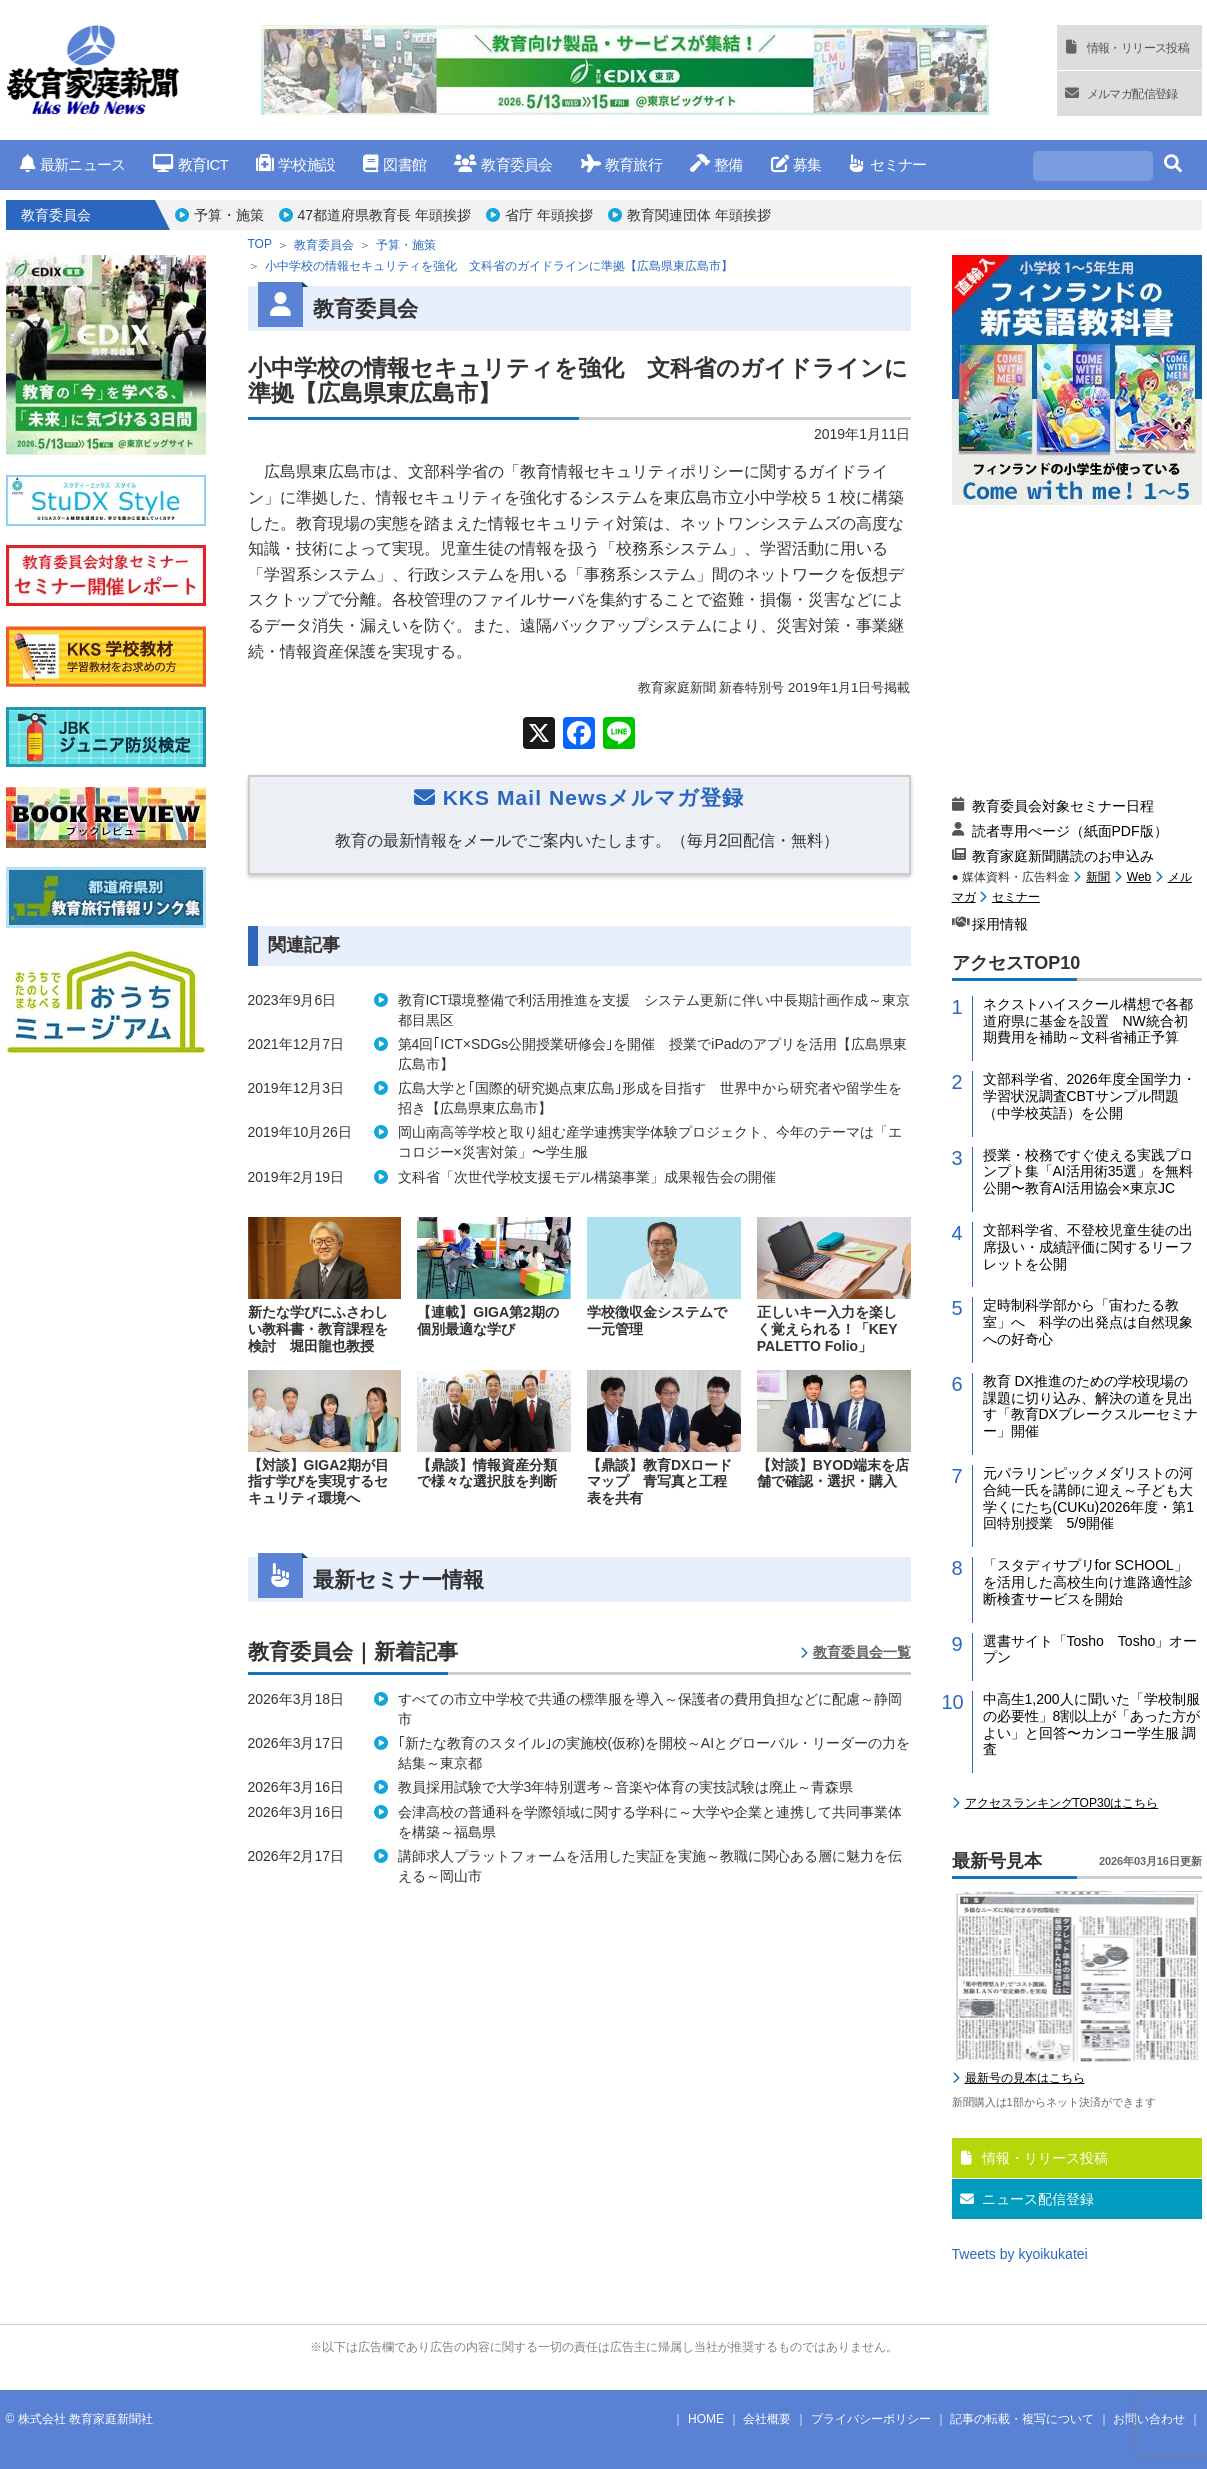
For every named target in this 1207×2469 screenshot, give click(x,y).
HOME (706, 2419)
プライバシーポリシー (871, 2419)
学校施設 (295, 164)
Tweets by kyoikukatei (1020, 2254)
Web (1139, 877)
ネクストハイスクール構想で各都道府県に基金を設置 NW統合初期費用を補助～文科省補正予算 (1088, 1021)
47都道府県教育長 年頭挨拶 (384, 215)
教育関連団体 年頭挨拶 (699, 215)
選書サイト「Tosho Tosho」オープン (1090, 1649)
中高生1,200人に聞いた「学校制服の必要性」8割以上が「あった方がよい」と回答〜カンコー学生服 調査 (1092, 1724)
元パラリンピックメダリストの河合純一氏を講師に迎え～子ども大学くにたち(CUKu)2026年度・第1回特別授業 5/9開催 (1089, 1498)
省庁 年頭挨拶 (549, 215)
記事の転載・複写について (1022, 2419)
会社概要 (767, 2419)
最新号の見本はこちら (1025, 2078)
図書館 (394, 164)
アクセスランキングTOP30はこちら (1062, 1803)
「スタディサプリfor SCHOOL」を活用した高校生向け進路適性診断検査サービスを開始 (1088, 1582)
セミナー (887, 164)
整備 (716, 164)
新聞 (1098, 877)
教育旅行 (621, 164)
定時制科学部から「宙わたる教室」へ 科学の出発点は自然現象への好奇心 (1088, 1322)
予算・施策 (229, 215)
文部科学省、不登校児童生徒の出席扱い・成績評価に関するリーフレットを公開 (1088, 1247)
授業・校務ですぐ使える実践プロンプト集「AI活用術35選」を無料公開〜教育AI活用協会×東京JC (1088, 1172)
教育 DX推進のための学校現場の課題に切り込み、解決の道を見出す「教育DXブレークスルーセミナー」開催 (1090, 1406)
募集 (796, 164)
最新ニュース (73, 164)
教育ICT (190, 164)
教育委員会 (503, 164)
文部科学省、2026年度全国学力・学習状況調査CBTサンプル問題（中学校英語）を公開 (1089, 1096)
